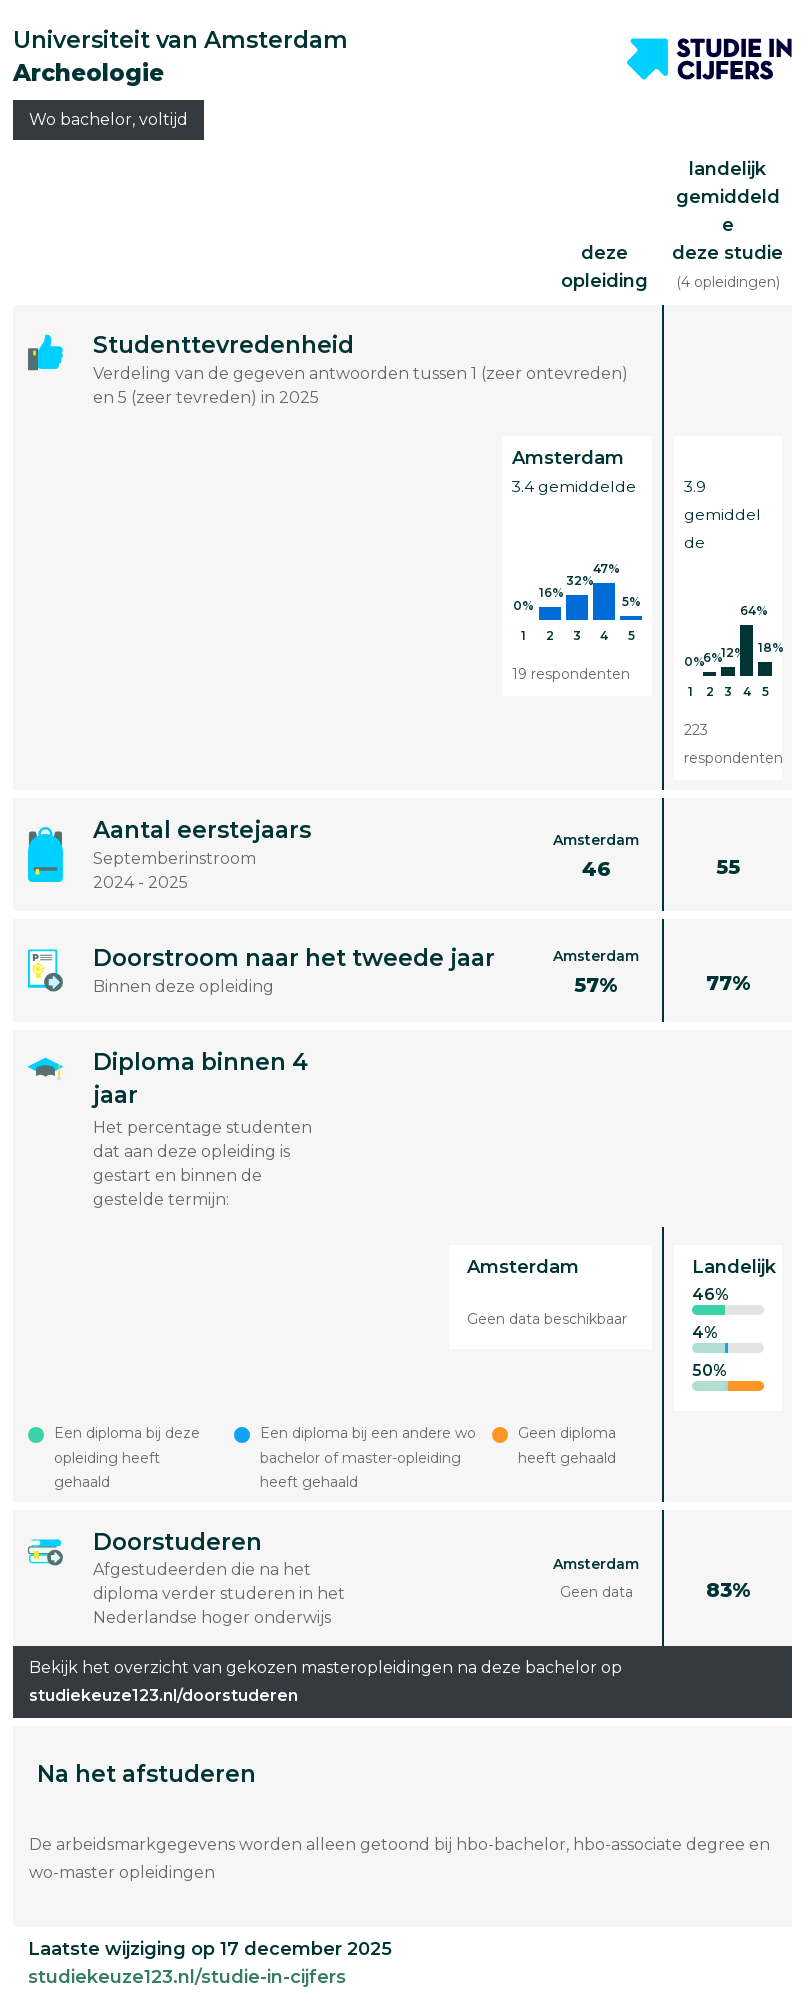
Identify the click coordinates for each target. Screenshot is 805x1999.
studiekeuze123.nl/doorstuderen (163, 1695)
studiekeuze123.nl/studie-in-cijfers (187, 1977)
